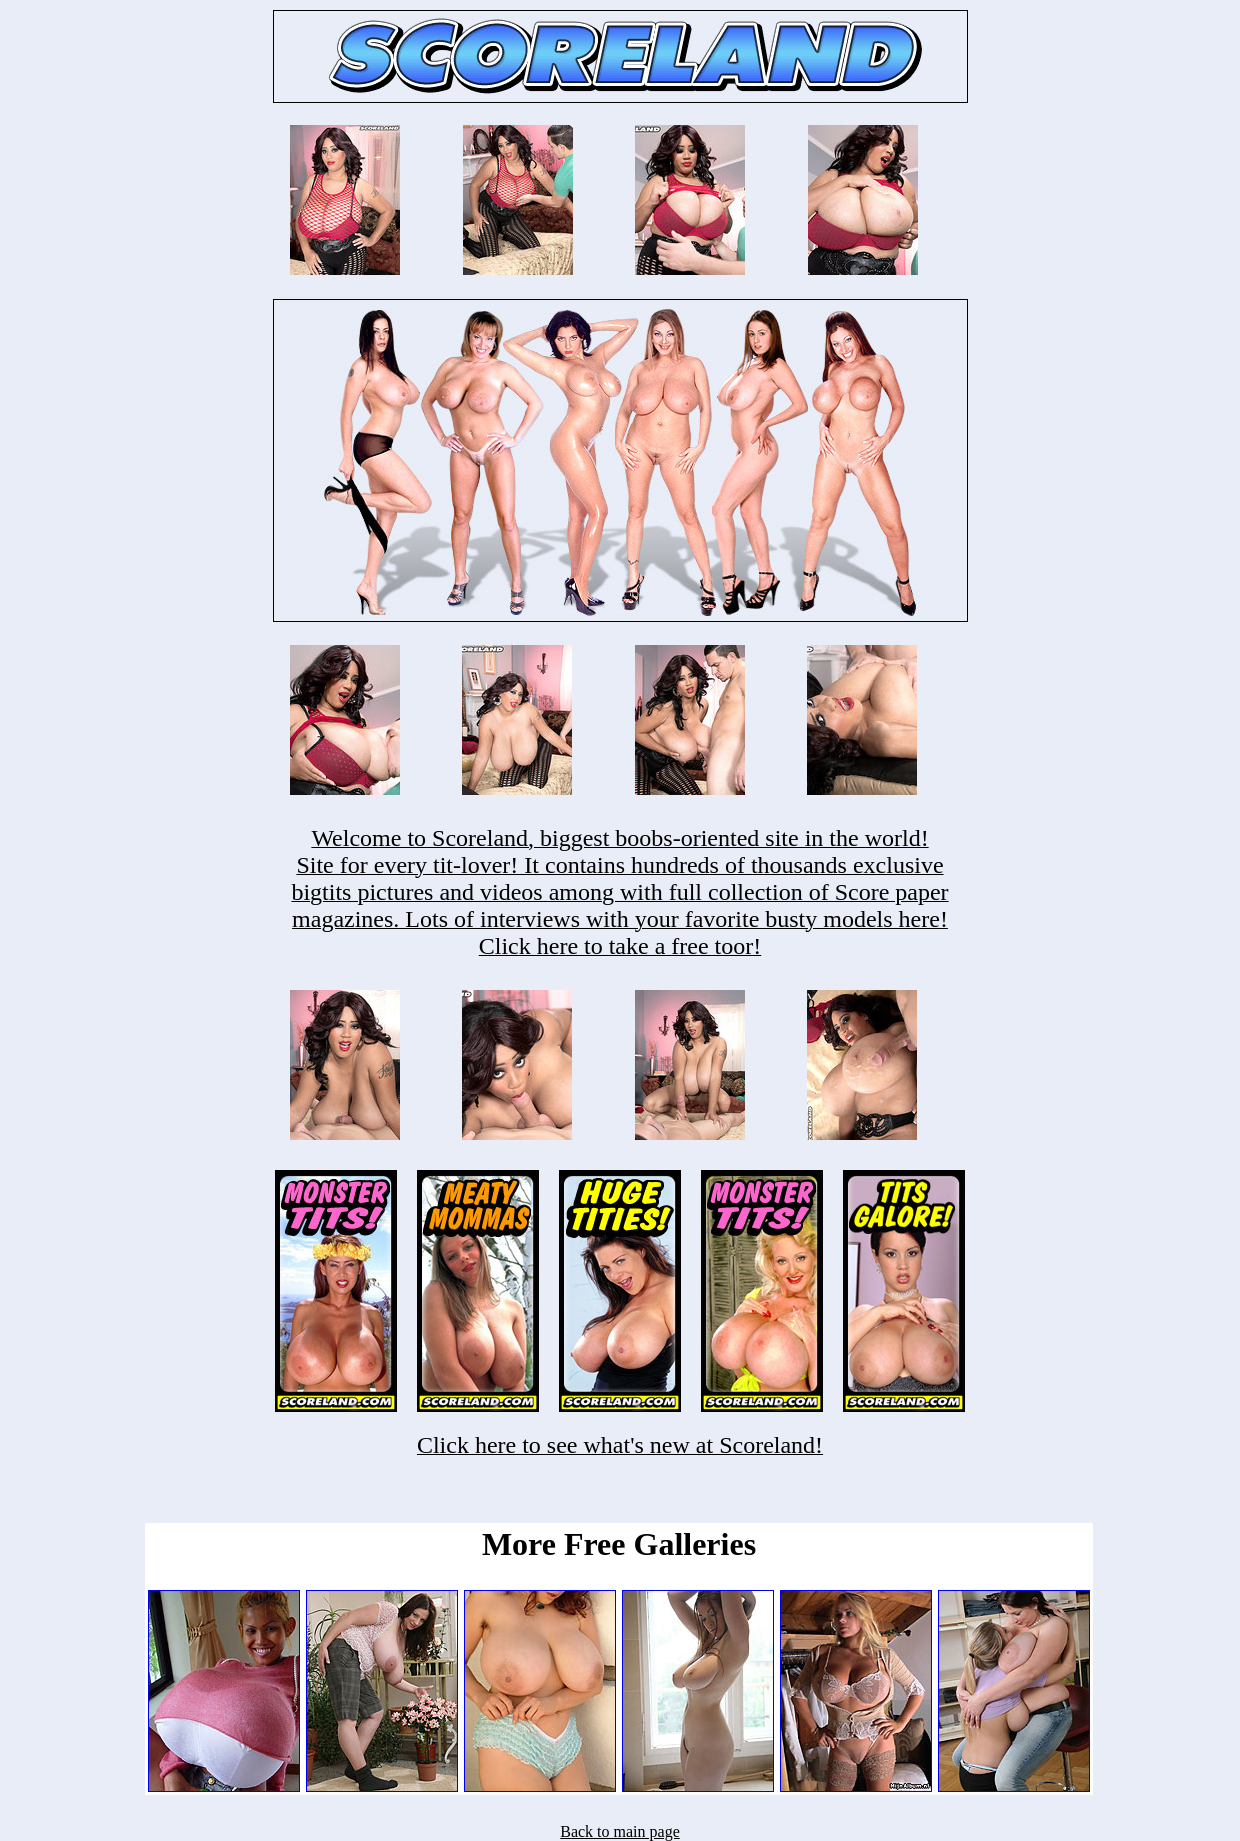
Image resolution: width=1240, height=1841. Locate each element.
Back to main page (620, 1831)
